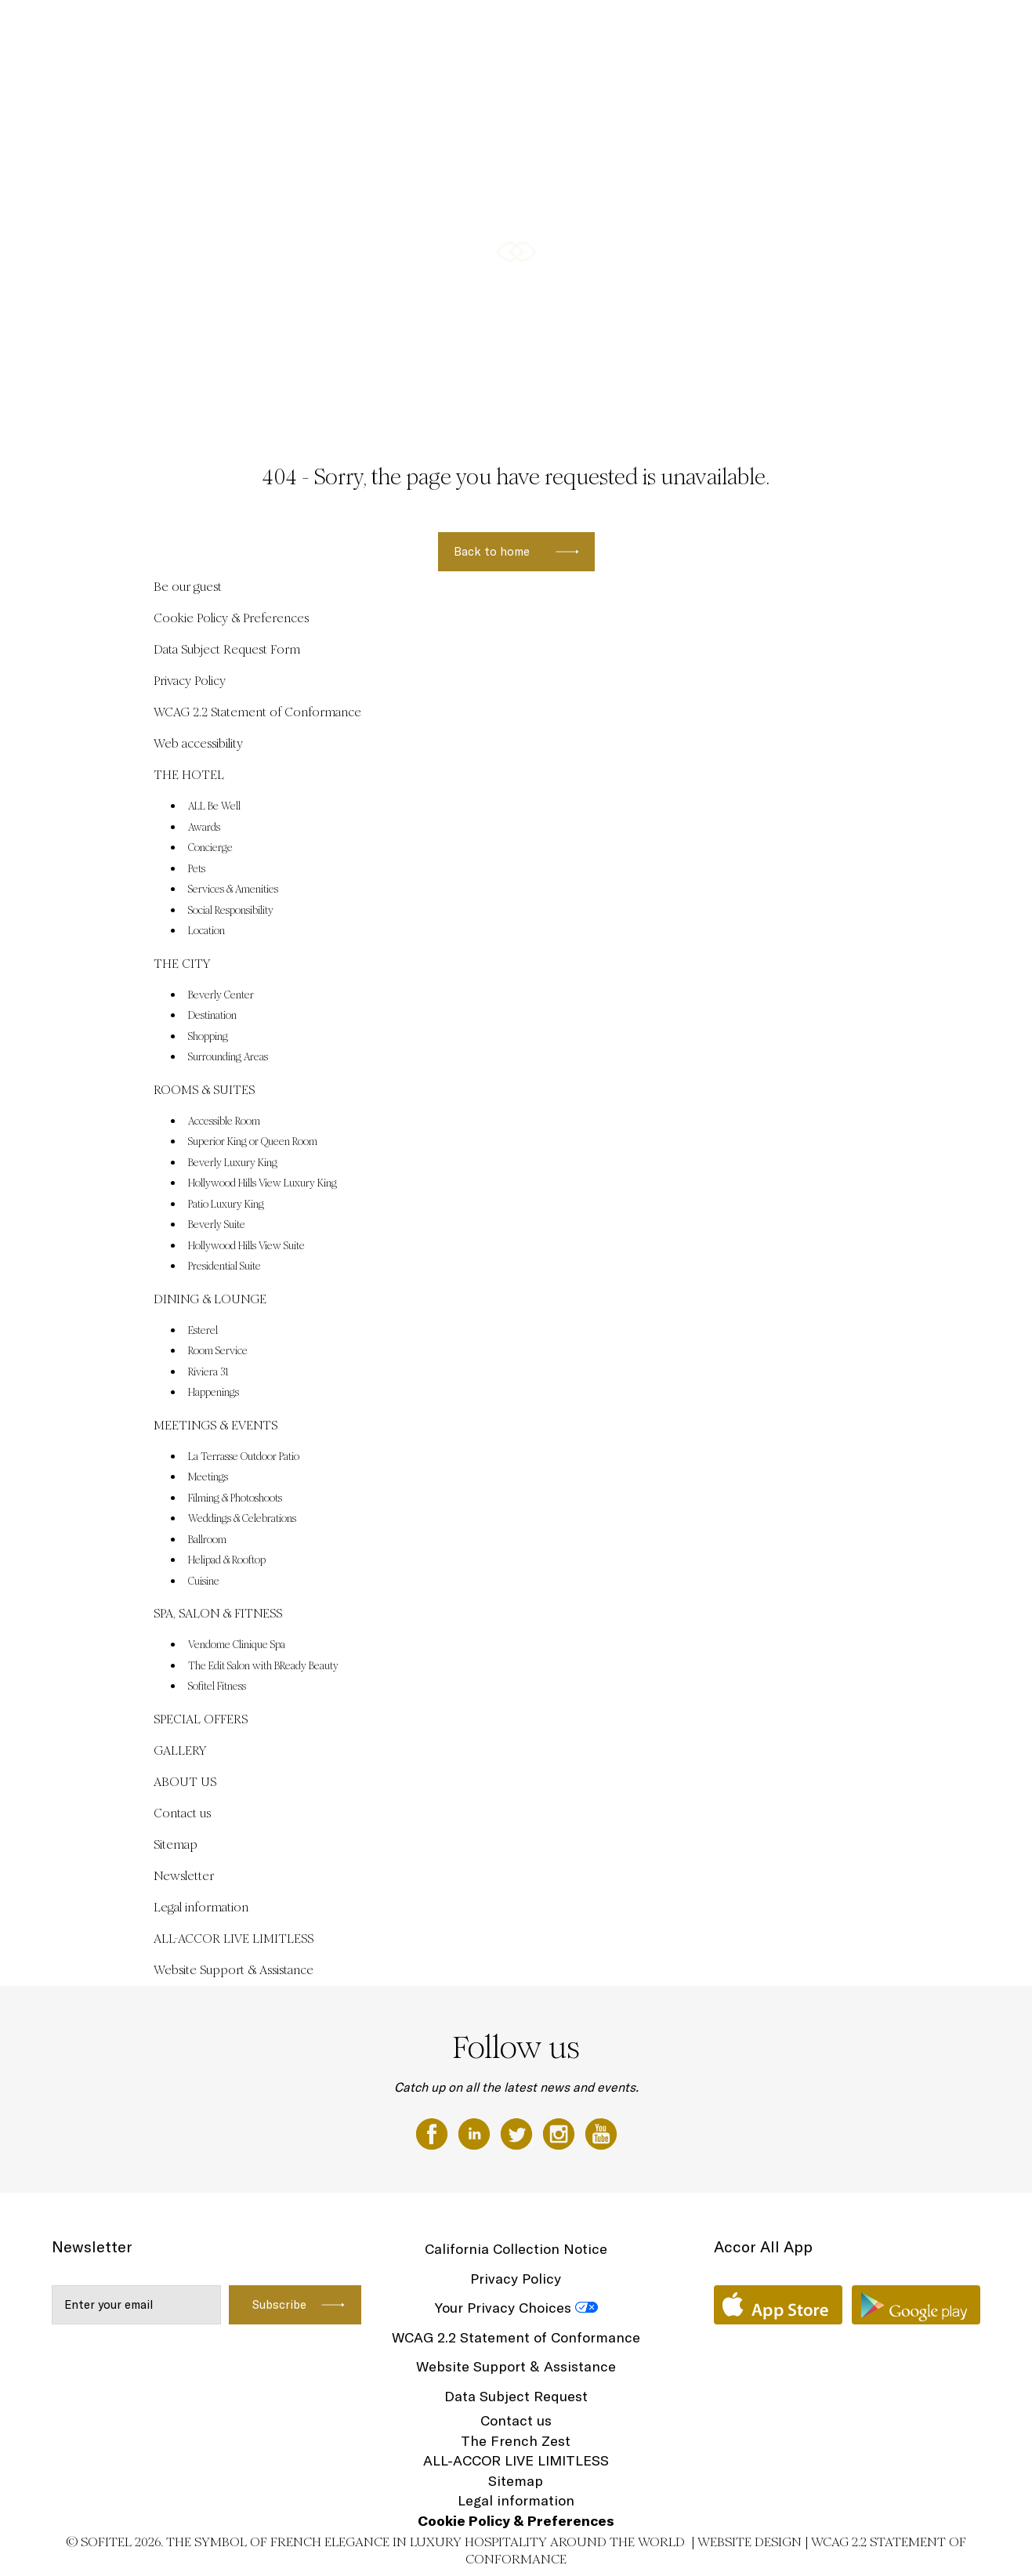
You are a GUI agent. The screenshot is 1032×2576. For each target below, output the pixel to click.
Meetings (208, 1477)
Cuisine (203, 1581)
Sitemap (175, 1844)
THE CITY (420, 29)
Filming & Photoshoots (235, 1498)
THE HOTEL (347, 29)
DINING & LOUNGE (621, 29)
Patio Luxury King (226, 1204)
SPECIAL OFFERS (201, 1719)
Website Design (749, 2542)
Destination (212, 1015)
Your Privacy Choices (502, 2308)
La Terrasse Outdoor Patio (243, 1457)
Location (206, 931)
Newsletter (184, 1875)
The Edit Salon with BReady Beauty (263, 1666)
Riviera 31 (208, 1372)
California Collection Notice (516, 2249)
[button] (1001, 393)
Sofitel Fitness (217, 1686)
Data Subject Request (516, 2396)
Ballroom (207, 1540)
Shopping (208, 1037)
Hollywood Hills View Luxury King (262, 1183)
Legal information (201, 1907)
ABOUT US (185, 1781)
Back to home (492, 551)
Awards (204, 827)
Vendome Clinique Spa (236, 1645)
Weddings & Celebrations (242, 1519)
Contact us (182, 1813)
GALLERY (180, 1750)
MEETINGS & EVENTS (743, 29)
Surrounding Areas (228, 1057)
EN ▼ (971, 29)
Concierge (210, 848)
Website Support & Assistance (233, 1969)
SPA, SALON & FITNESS (879, 29)
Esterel (203, 1330)
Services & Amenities (233, 889)
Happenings (213, 1392)
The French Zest (515, 2441)
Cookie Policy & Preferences (231, 617)
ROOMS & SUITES (509, 29)
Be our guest (188, 586)
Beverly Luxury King (232, 1163)
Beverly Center (221, 995)
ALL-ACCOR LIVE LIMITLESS (233, 1938)
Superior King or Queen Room (252, 1142)
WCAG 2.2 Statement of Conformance (257, 712)
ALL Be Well (214, 806)
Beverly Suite (216, 1225)
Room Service (218, 1351)
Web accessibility (198, 743)
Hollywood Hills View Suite (246, 1246)
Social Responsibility (230, 910)
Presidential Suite (224, 1266)
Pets (196, 869)
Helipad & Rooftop (227, 1560)
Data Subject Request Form (227, 649)
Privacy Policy (190, 680)
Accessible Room (224, 1121)
